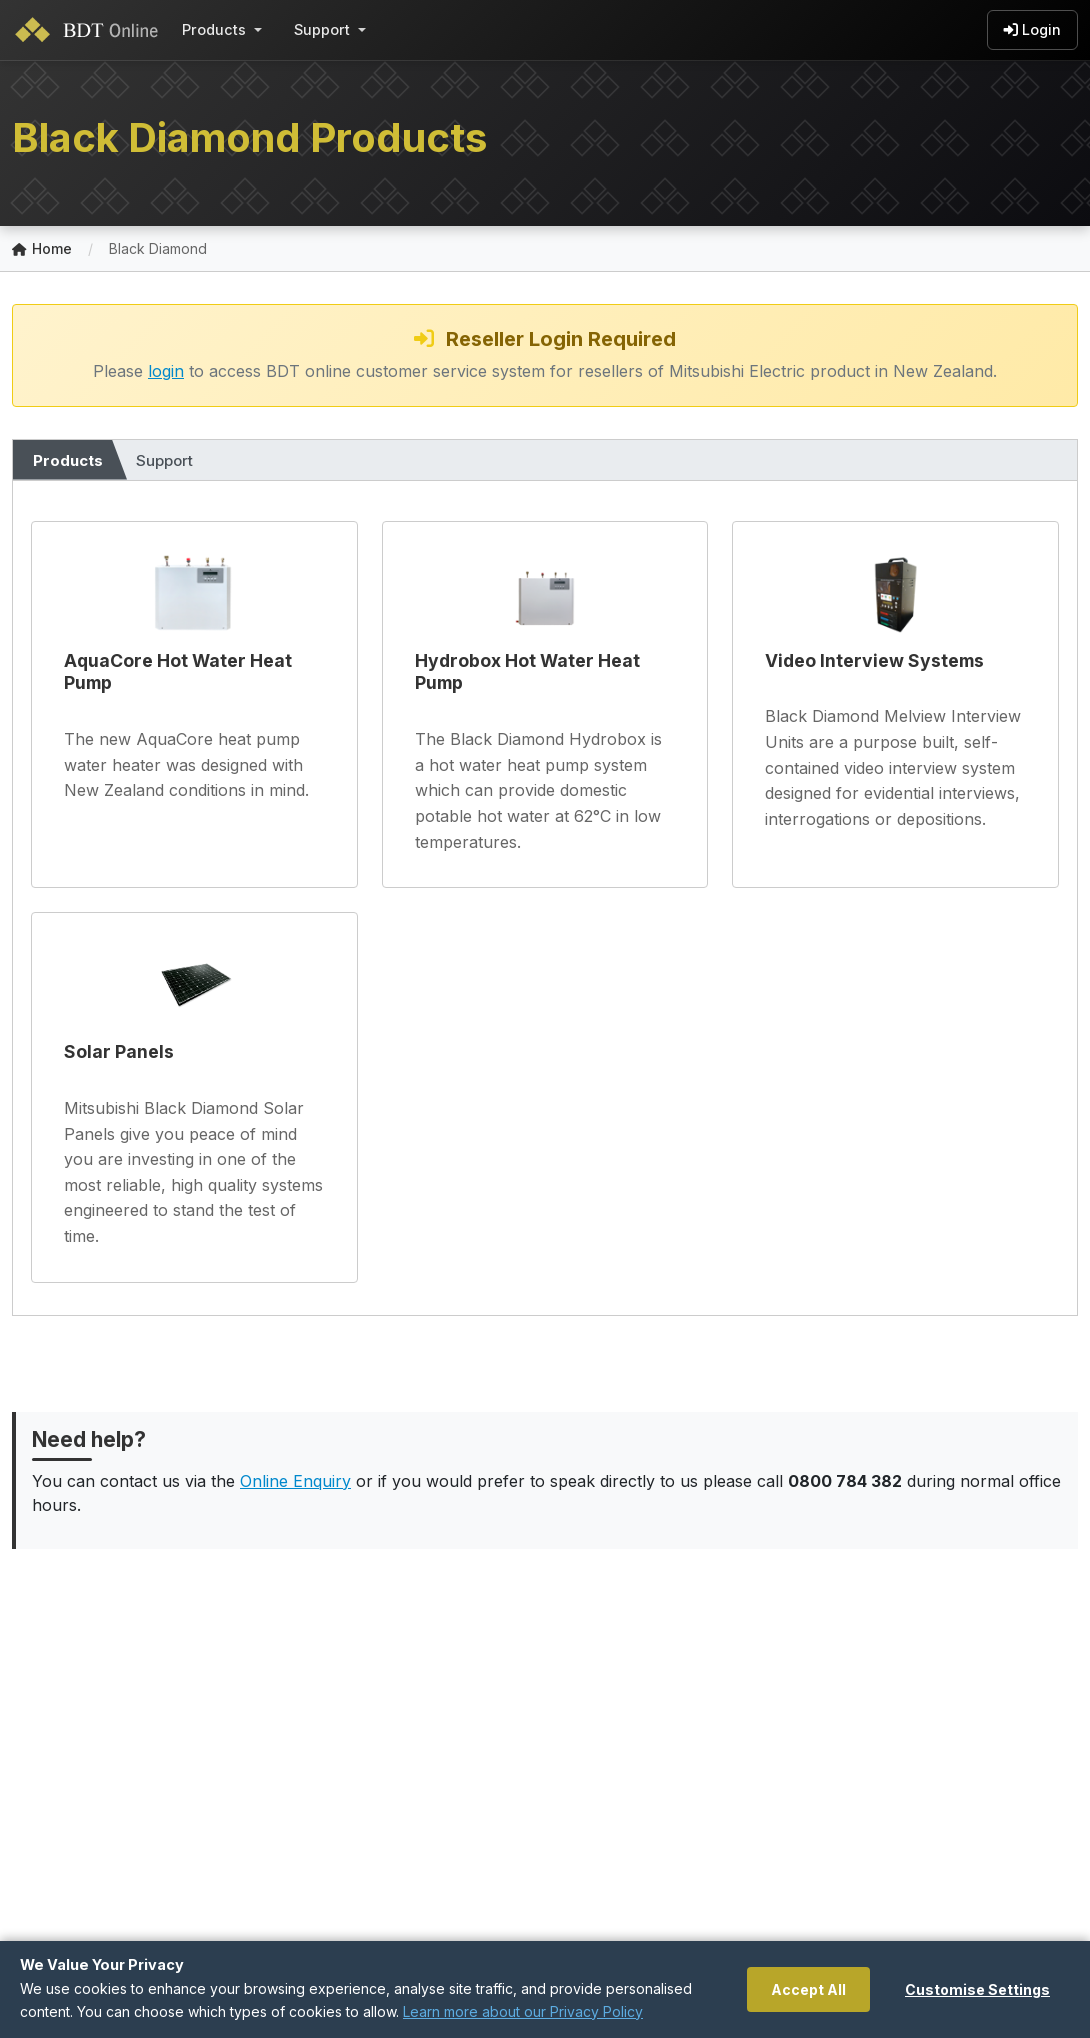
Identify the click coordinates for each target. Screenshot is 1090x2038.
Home (42, 249)
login (166, 371)
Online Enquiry (295, 1481)
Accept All (808, 1989)
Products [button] (214, 29)
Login (1032, 30)
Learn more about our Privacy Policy (523, 2011)
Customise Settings (977, 1989)
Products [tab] (68, 460)
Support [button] (322, 29)
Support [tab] (164, 460)
